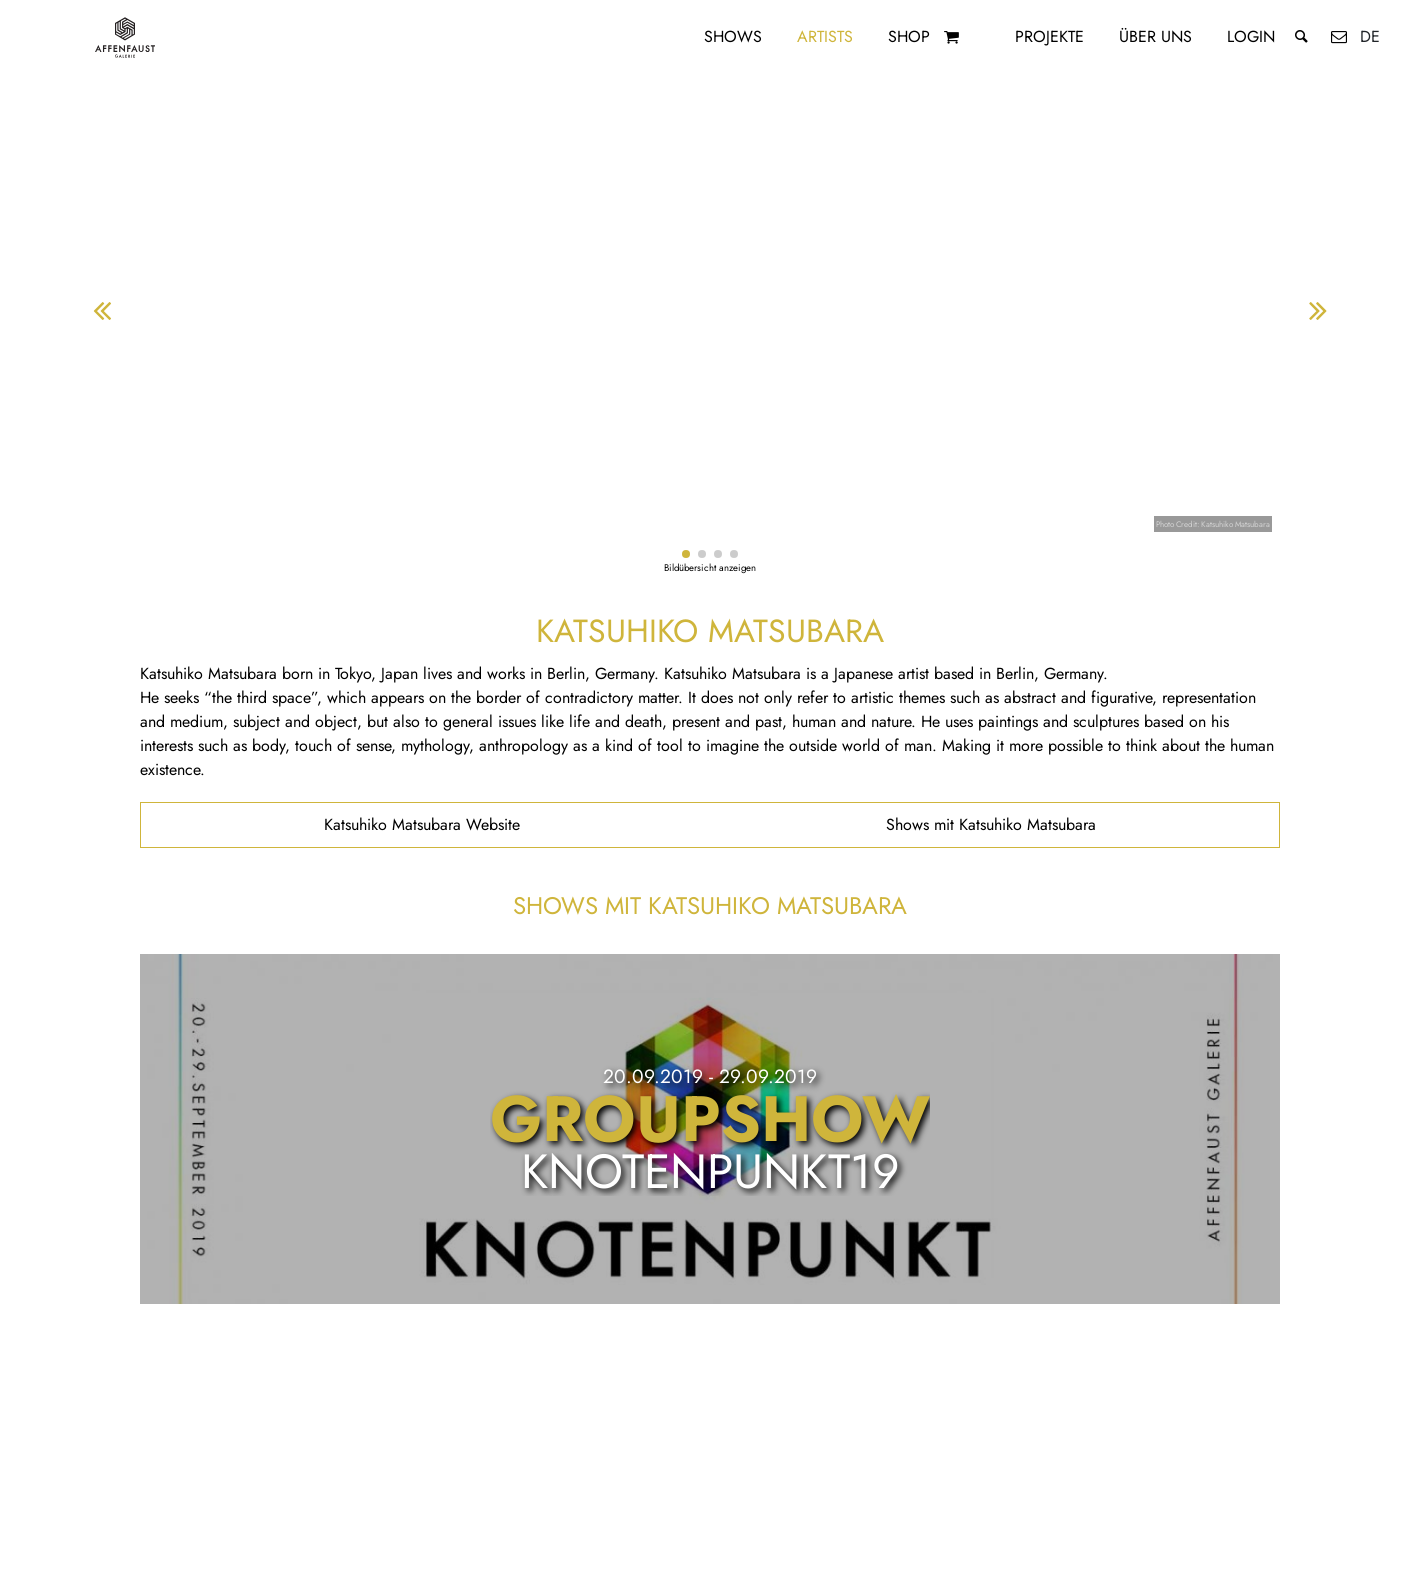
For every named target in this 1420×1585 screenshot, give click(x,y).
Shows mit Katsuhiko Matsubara (991, 824)
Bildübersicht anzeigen (710, 568)
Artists (825, 36)
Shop (909, 36)
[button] (686, 554)
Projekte (1049, 36)
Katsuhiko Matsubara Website (422, 824)
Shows (733, 36)
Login (1251, 36)
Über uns (1155, 36)
